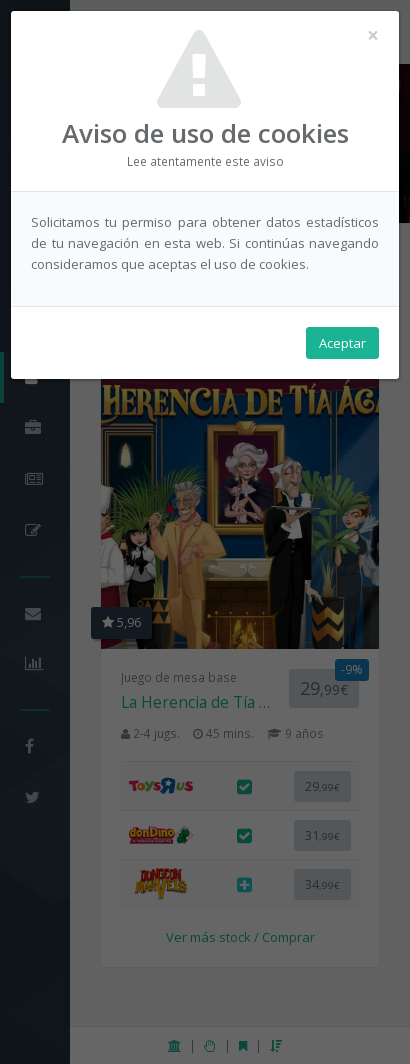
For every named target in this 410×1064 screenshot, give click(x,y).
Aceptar (342, 343)
